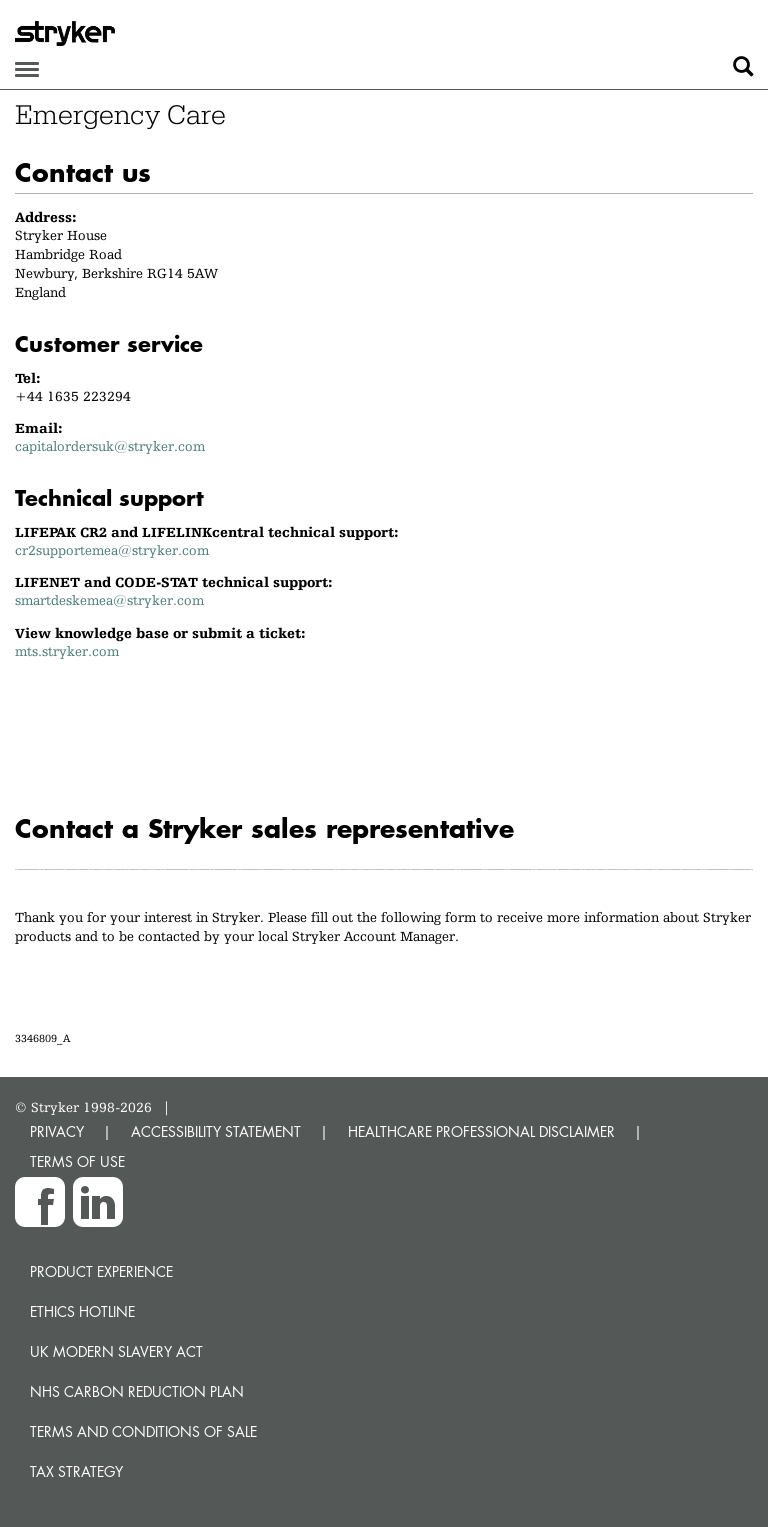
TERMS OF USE (77, 1161)
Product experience (101, 1271)
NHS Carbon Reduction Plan (137, 1391)
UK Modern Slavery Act (116, 1351)
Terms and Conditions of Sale (143, 1431)
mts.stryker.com (67, 651)
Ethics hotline (82, 1311)
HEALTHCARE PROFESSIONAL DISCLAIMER (481, 1131)
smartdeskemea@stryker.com (109, 600)
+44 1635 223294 (73, 396)
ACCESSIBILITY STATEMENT (216, 1131)
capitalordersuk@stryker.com (110, 446)
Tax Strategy (76, 1471)
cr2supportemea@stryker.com (112, 550)
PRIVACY (57, 1131)
